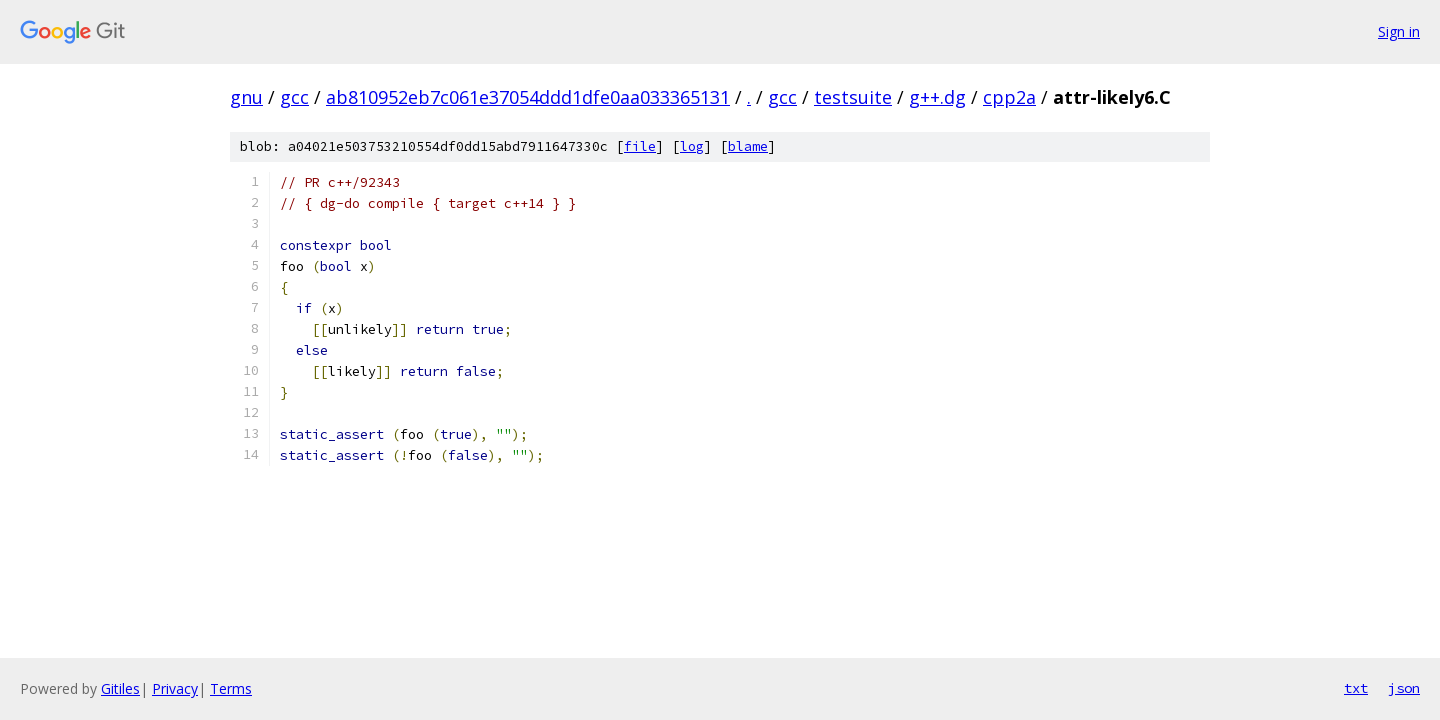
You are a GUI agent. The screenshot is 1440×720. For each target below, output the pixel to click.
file (640, 146)
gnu (246, 97)
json (1404, 688)
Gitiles (120, 688)
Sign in (1399, 31)
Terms (231, 688)
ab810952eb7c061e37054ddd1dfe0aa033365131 (528, 97)
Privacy (175, 688)
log (692, 146)
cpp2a (1009, 97)
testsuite (853, 97)
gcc (294, 97)
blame (748, 146)
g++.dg (937, 97)
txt (1356, 688)
